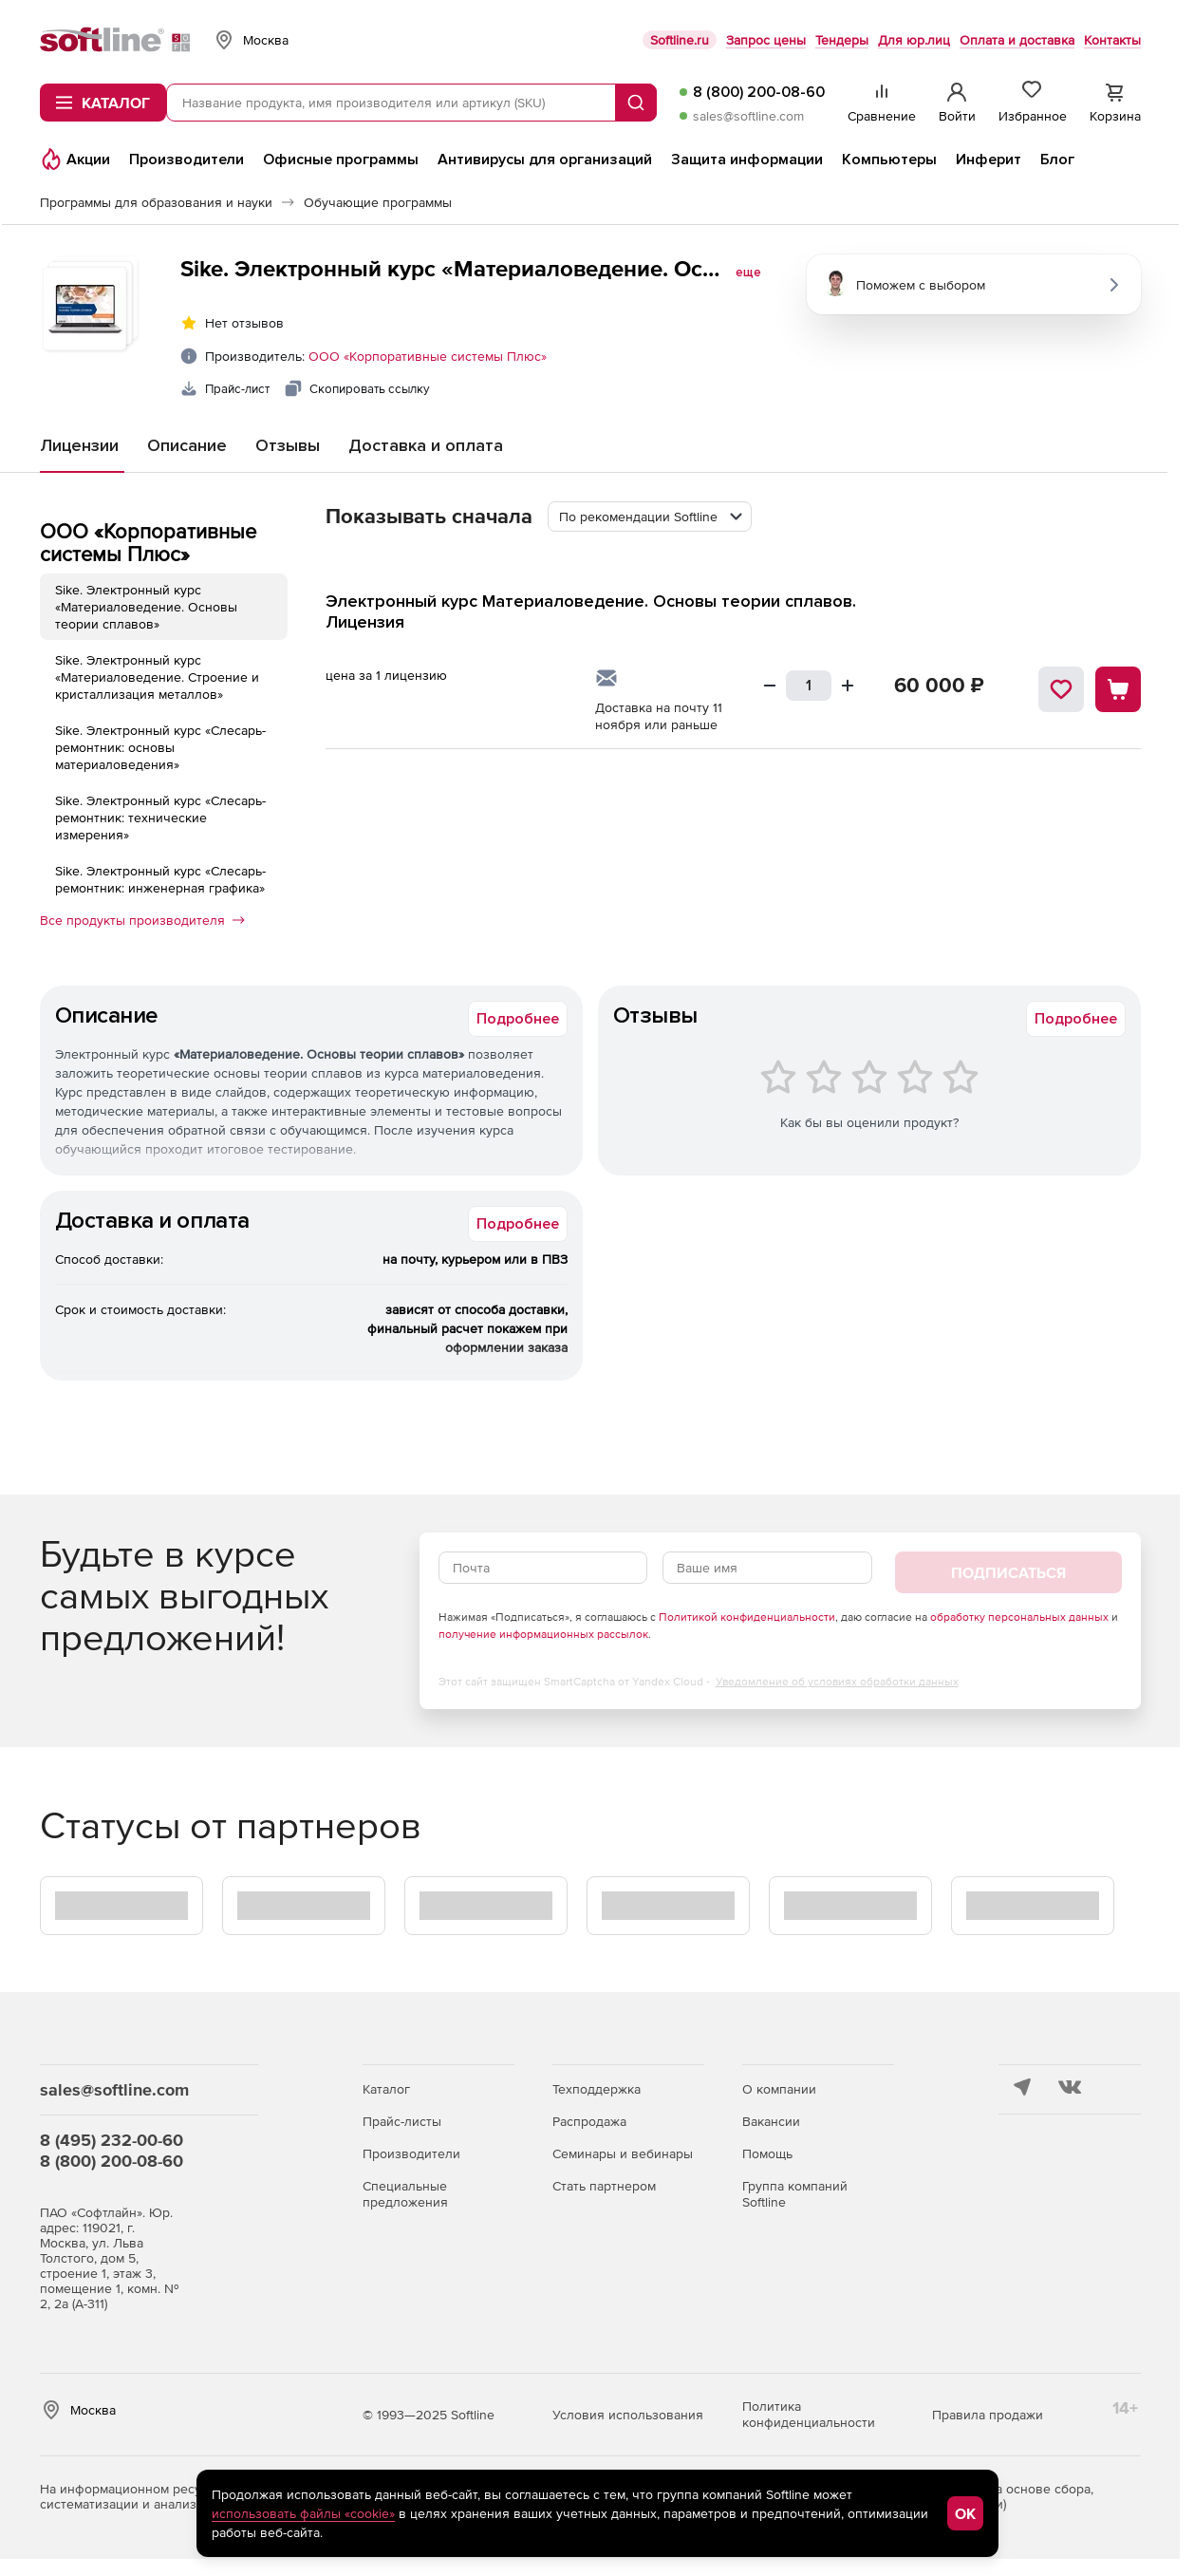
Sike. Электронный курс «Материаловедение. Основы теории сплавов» (146, 606)
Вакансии (771, 2121)
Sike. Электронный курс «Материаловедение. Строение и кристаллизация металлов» (157, 677)
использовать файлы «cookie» (303, 2513)
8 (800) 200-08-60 (759, 92)
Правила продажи (987, 2414)
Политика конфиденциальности (808, 2414)
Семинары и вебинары (622, 2153)
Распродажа (589, 2121)
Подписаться (1008, 1572)
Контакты (1112, 39)
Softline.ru (679, 39)
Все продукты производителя (142, 920)
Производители (411, 2153)
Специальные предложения (405, 2193)
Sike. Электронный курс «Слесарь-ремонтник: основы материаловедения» (160, 747)
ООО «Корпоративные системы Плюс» (427, 356)
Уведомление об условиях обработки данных (837, 1681)
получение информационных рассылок (543, 1634)
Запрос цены (766, 39)
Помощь (767, 2153)
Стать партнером (604, 2185)
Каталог (386, 2089)
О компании (779, 2089)
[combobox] (650, 516)
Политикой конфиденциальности (747, 1617)
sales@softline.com (748, 115)
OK (965, 2513)
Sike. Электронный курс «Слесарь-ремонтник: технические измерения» (160, 817)
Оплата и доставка (1017, 39)
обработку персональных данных (1019, 1617)
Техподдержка (596, 2089)
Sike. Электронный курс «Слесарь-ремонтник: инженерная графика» (160, 879)
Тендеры (841, 39)
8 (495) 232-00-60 (111, 2140)
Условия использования (627, 2414)
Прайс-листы (402, 2121)
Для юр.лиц (914, 39)
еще (748, 272)
